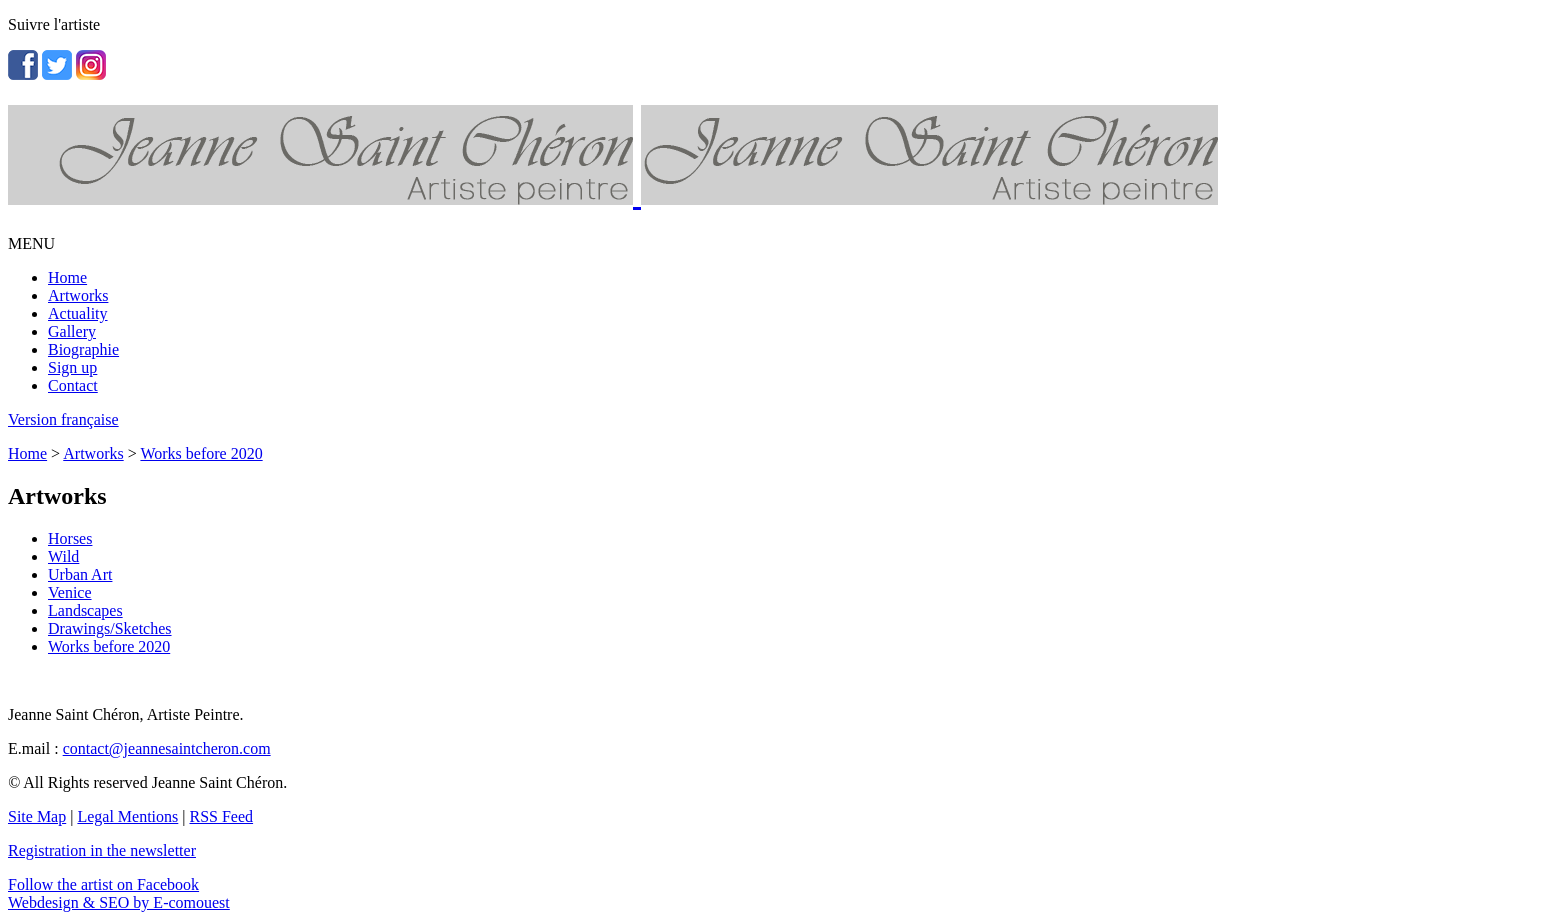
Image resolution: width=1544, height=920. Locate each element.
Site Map (37, 816)
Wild (63, 556)
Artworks (78, 295)
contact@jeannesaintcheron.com (167, 748)
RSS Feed (222, 816)
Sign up (72, 367)
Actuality (78, 313)
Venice (70, 592)
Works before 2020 (201, 453)
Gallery (72, 331)
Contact (73, 385)
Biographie (83, 349)
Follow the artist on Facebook (103, 884)
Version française (63, 419)
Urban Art (80, 574)
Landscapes (85, 610)
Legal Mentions (127, 816)
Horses (70, 538)
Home (67, 277)
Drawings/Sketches (110, 628)
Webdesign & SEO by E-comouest (119, 902)
